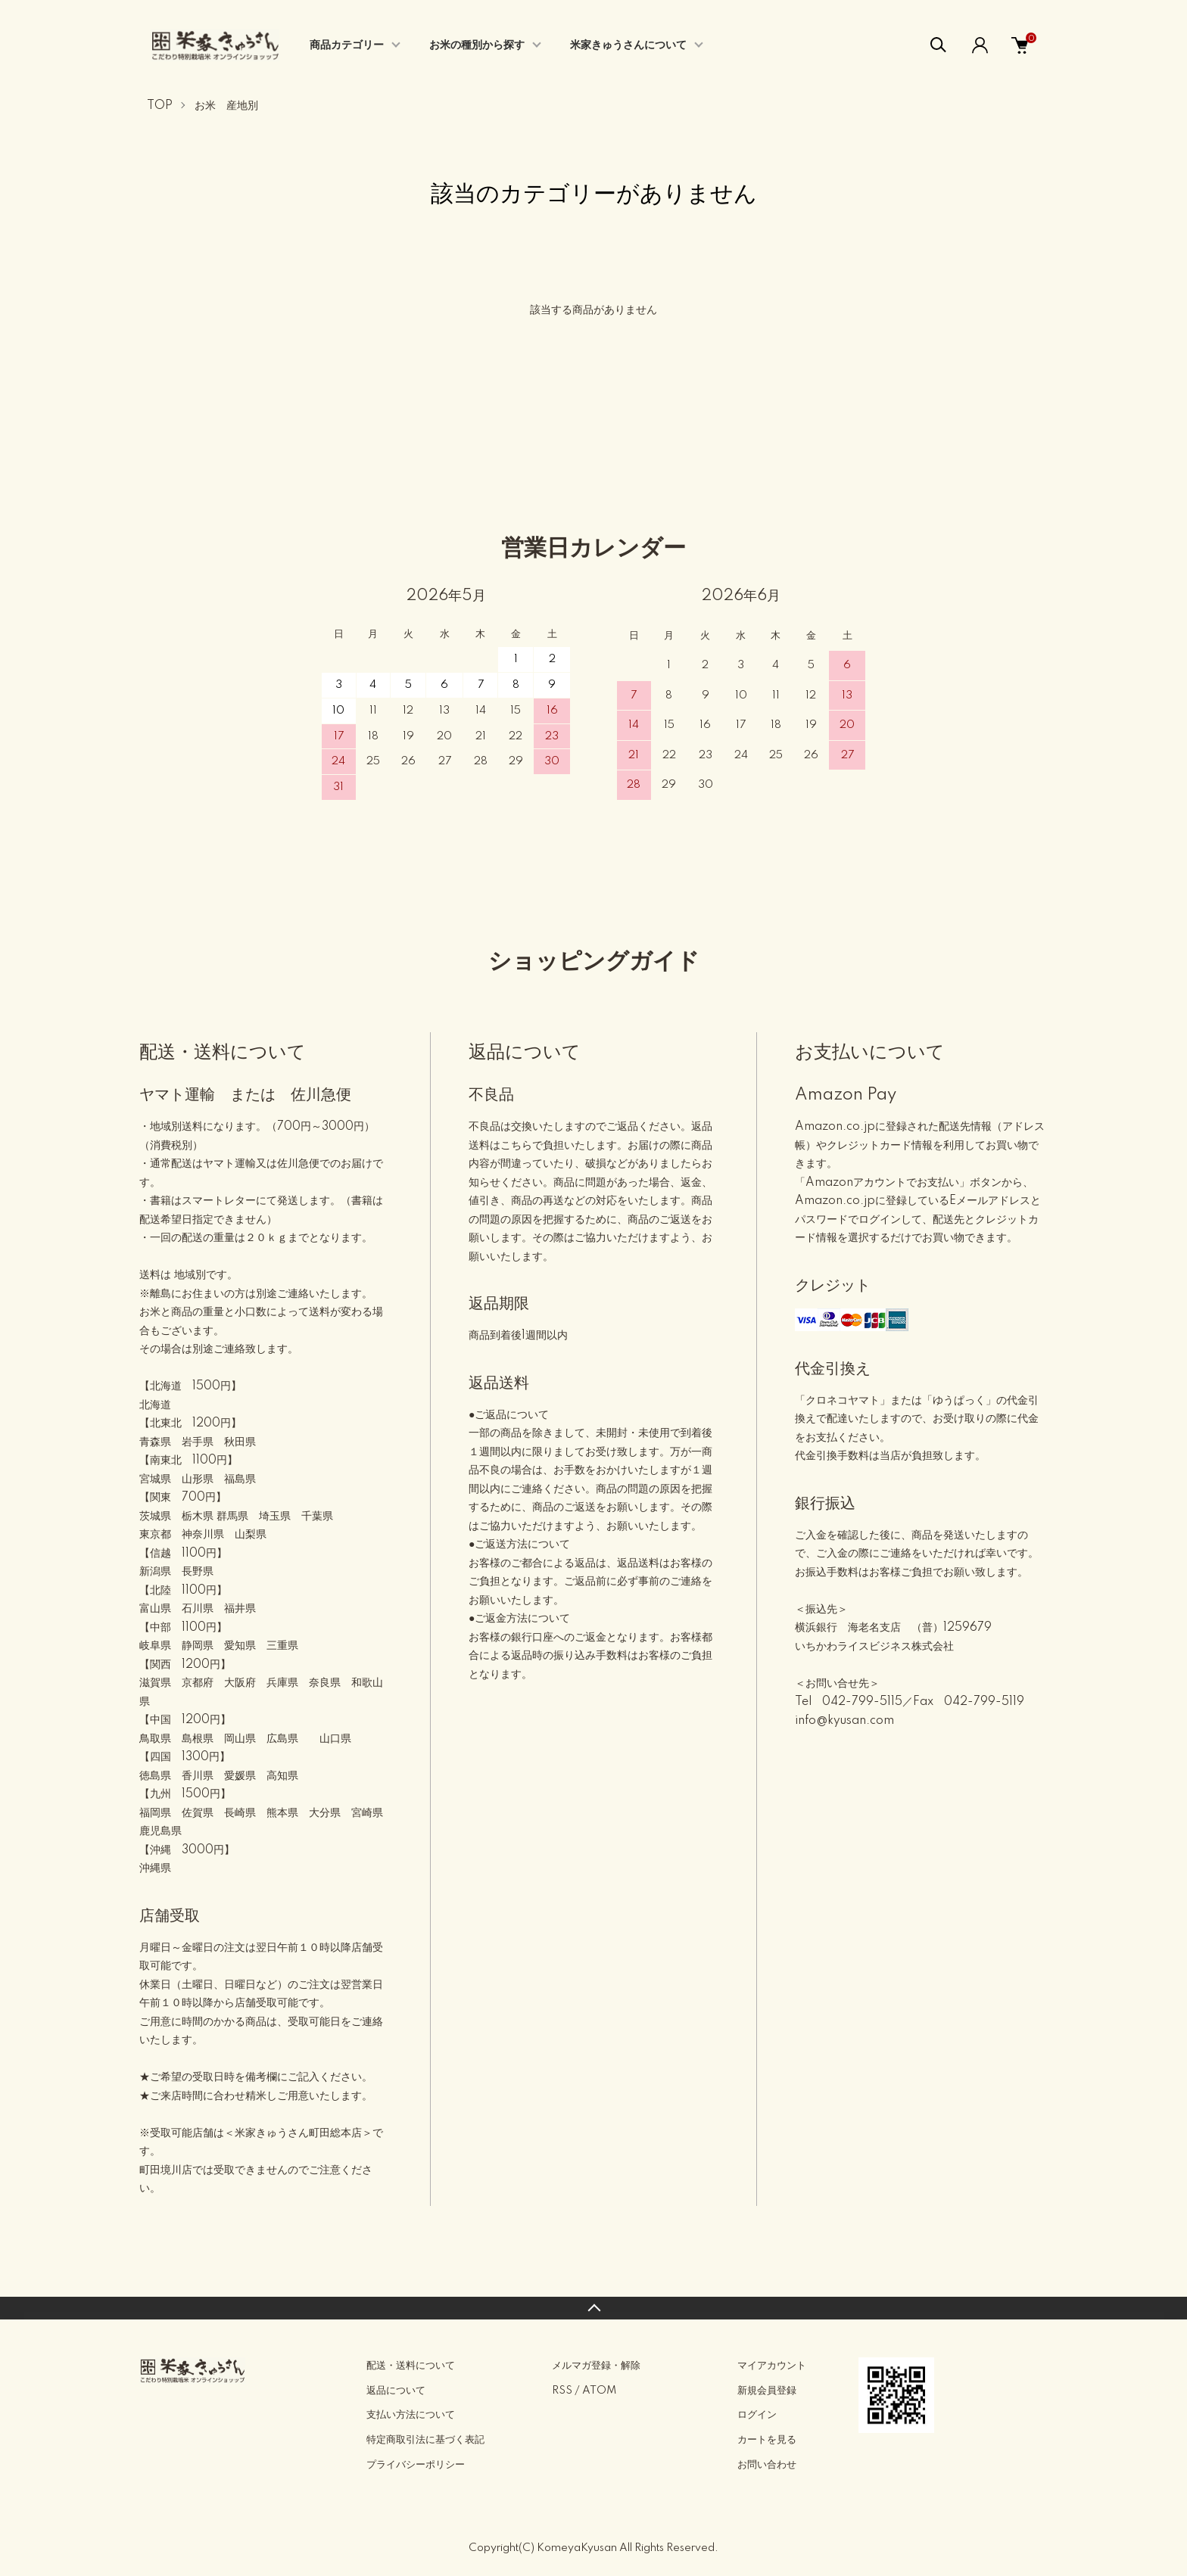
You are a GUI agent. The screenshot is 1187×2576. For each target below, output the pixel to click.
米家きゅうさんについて (628, 45)
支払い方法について (410, 2415)
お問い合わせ (766, 2464)
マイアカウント (771, 2365)
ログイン (757, 2415)
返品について (395, 2390)
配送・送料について (410, 2365)
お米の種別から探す (477, 45)
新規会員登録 (766, 2390)
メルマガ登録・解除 (596, 2365)
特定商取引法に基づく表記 (425, 2439)
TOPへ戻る (593, 2308)
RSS (562, 2390)
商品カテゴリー (347, 45)
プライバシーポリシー (415, 2464)
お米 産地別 (226, 106)
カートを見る (766, 2439)
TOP (160, 106)
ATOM (599, 2390)
